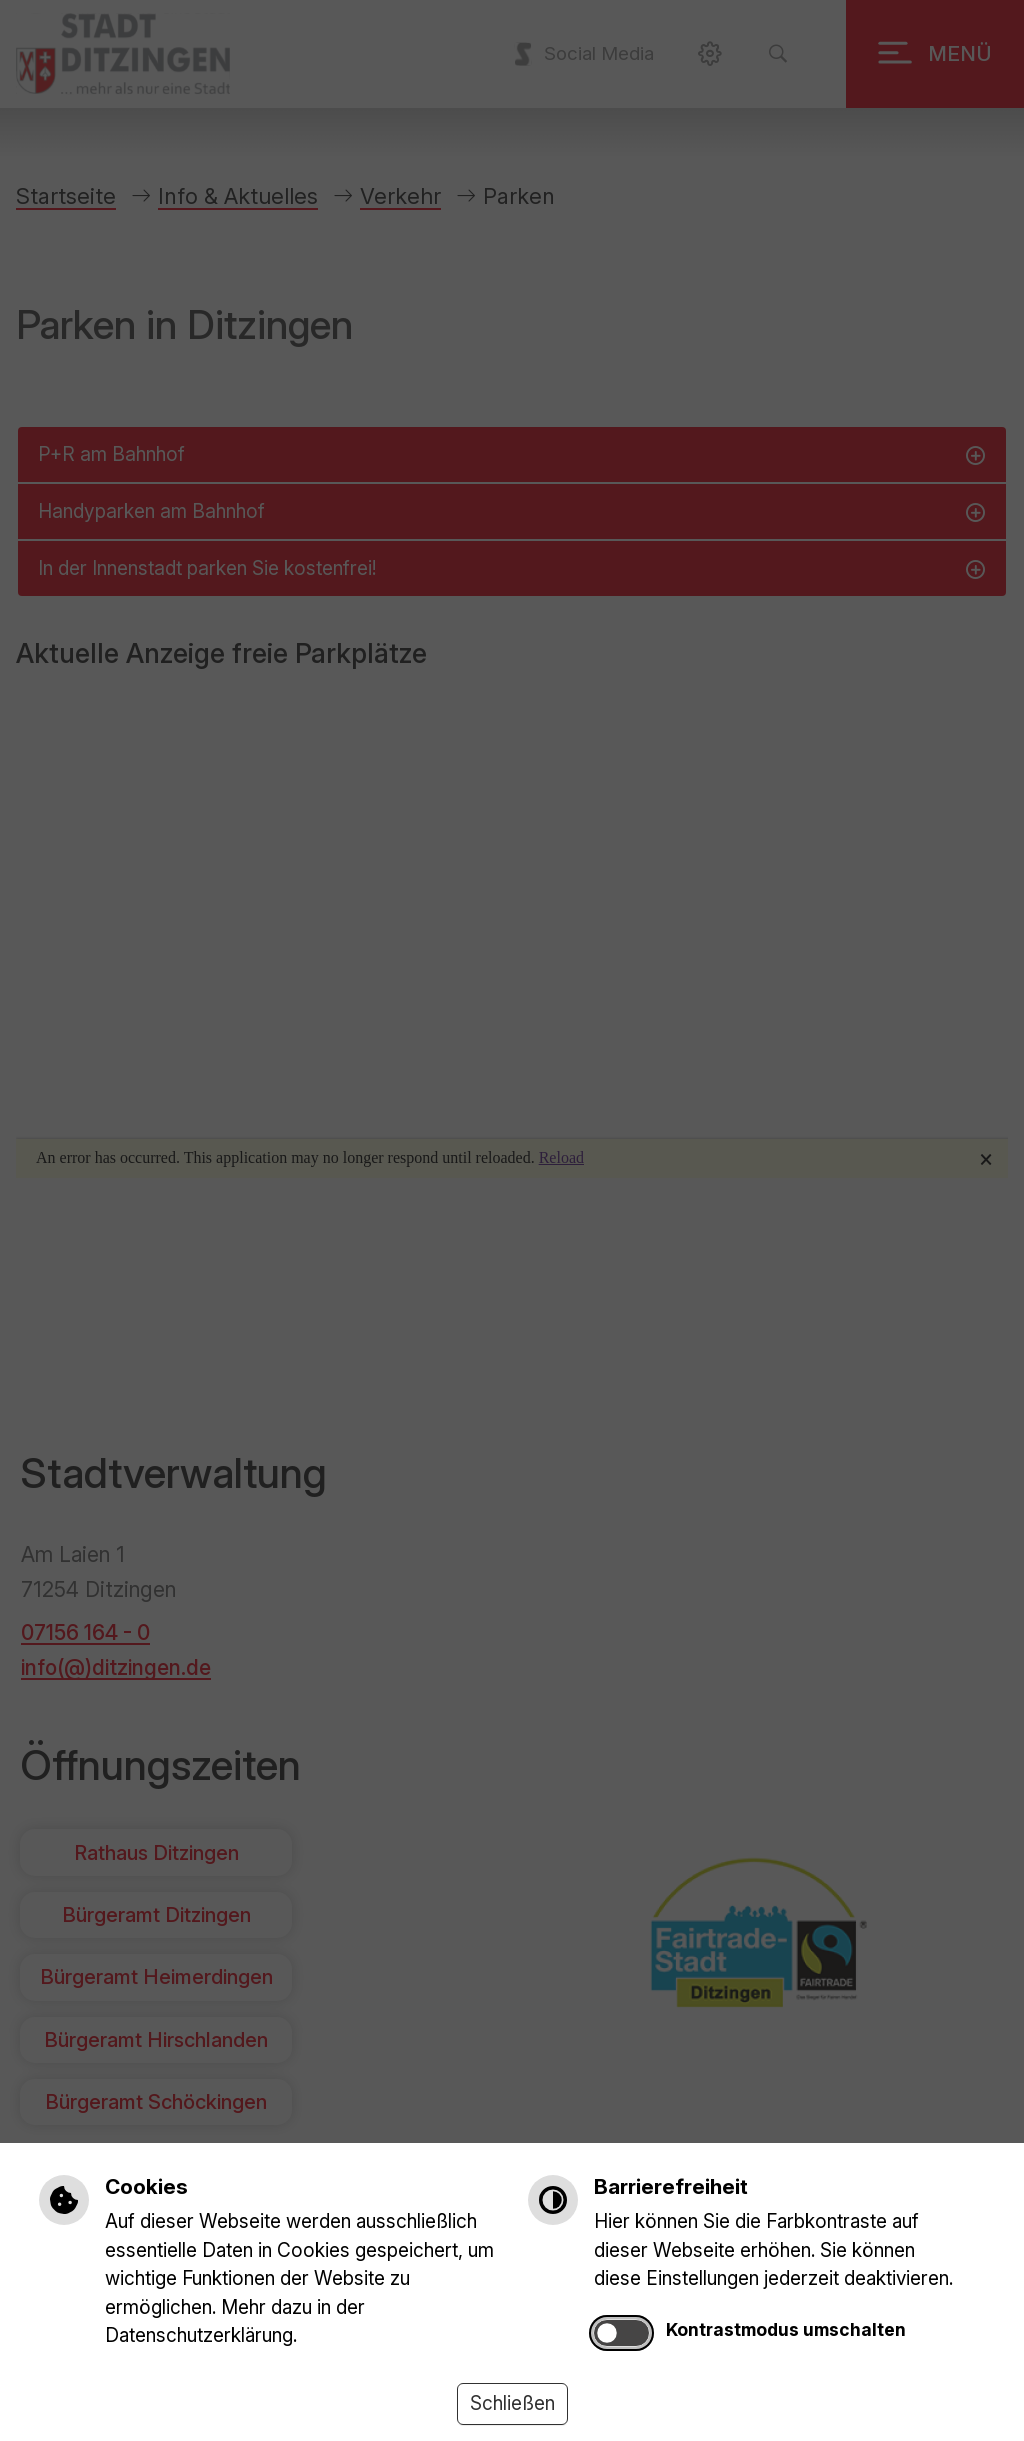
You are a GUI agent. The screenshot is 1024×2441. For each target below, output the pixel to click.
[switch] (621, 2333)
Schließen (512, 2403)
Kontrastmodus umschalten (786, 2329)
